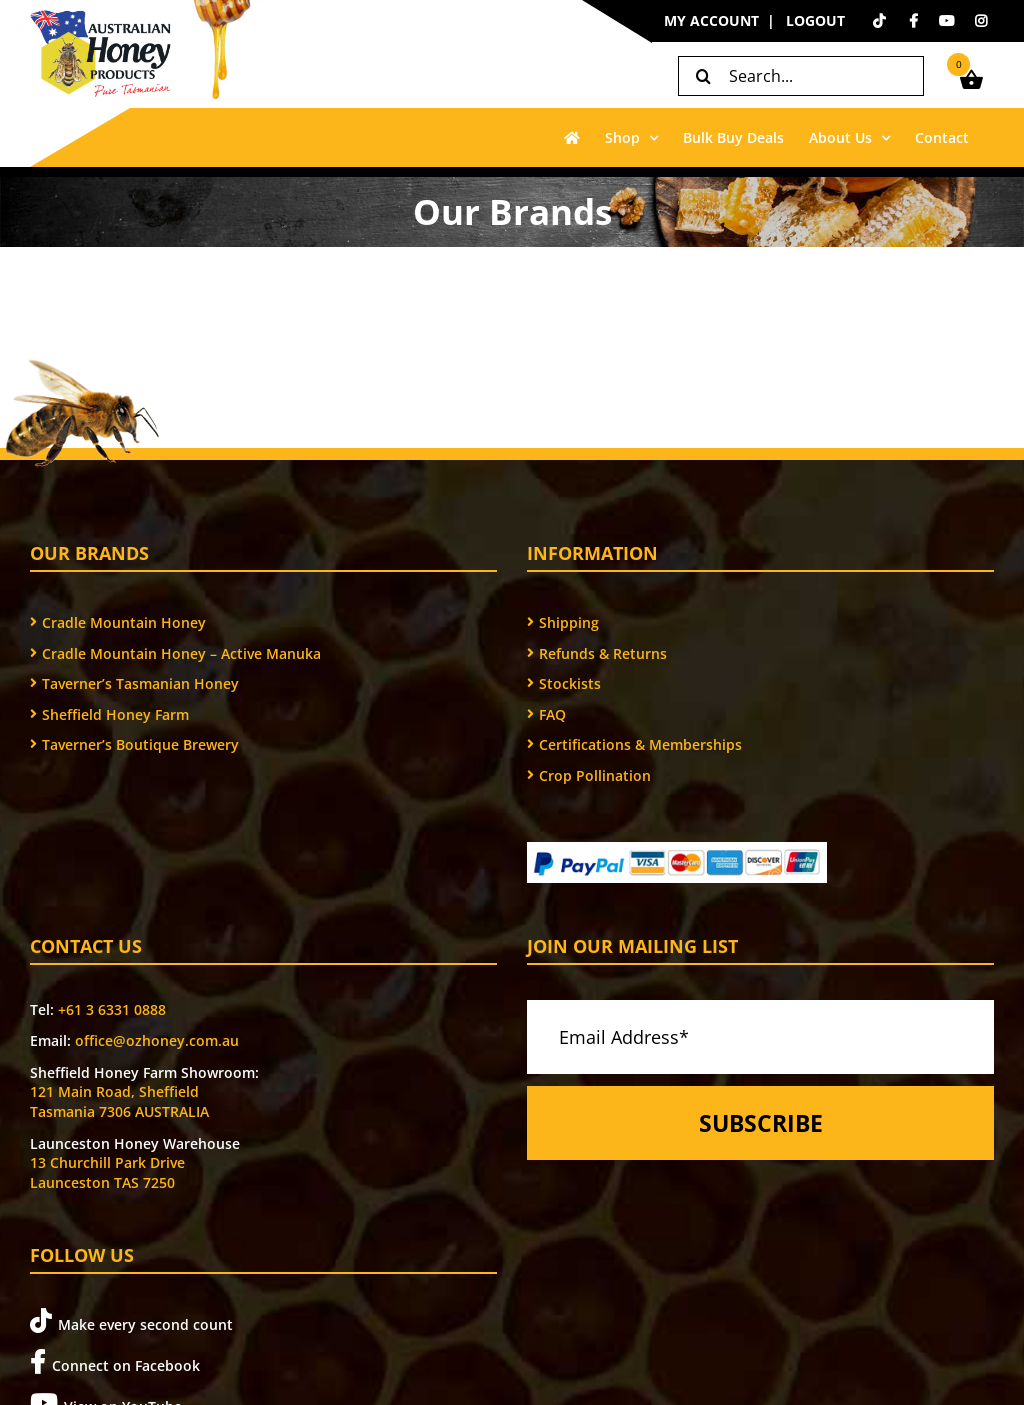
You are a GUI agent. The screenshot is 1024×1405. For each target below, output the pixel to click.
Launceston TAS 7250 (102, 1182)
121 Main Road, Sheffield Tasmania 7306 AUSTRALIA (119, 1101)
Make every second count (131, 1321)
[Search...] (801, 76)
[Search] (703, 76)
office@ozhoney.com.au (157, 1040)
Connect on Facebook (115, 1362)
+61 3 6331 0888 (112, 1009)
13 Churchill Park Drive (107, 1162)
